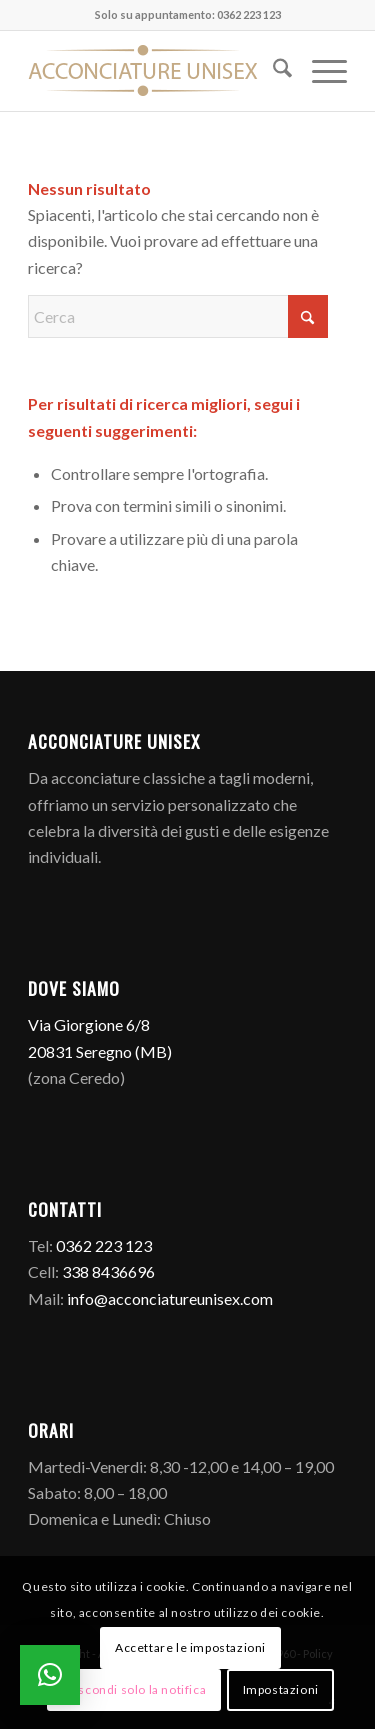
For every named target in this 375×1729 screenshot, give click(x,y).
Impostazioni (281, 1689)
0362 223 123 (104, 1245)
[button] (50, 1675)
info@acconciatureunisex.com (170, 1298)
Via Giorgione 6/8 (89, 1024)
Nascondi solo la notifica (134, 1689)
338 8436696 (108, 1271)
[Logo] (155, 71)
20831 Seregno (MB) (100, 1051)
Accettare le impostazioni (190, 1647)
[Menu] (319, 71)
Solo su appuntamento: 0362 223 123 (188, 14)
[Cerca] (272, 71)
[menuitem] (272, 71)
